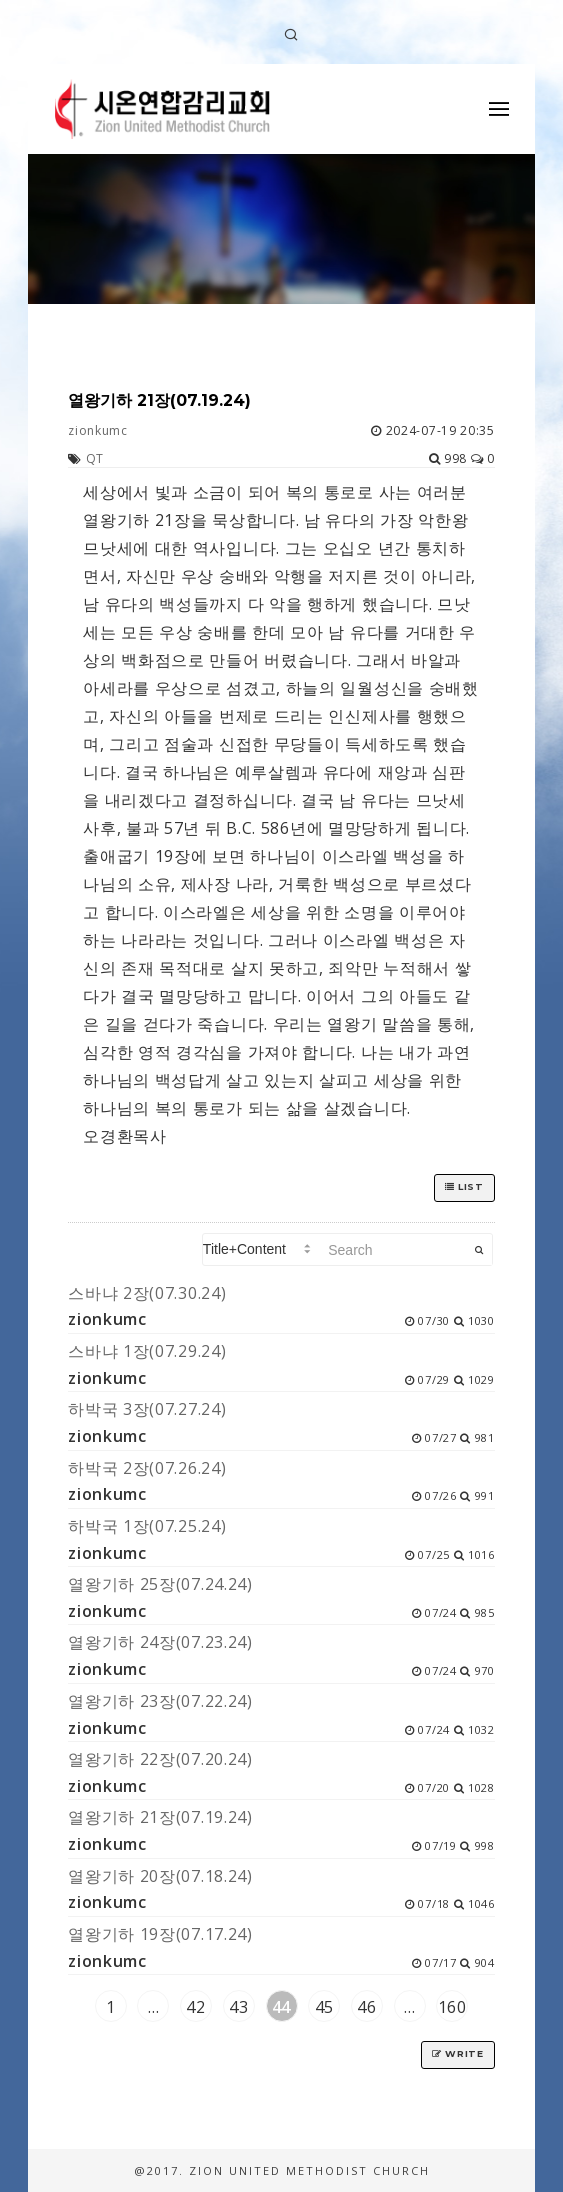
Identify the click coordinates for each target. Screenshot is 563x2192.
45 (324, 2007)
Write (458, 2053)
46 (366, 2007)
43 (238, 2007)
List (464, 1186)
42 (195, 2007)
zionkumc (98, 430)
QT (95, 458)
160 (452, 2007)
